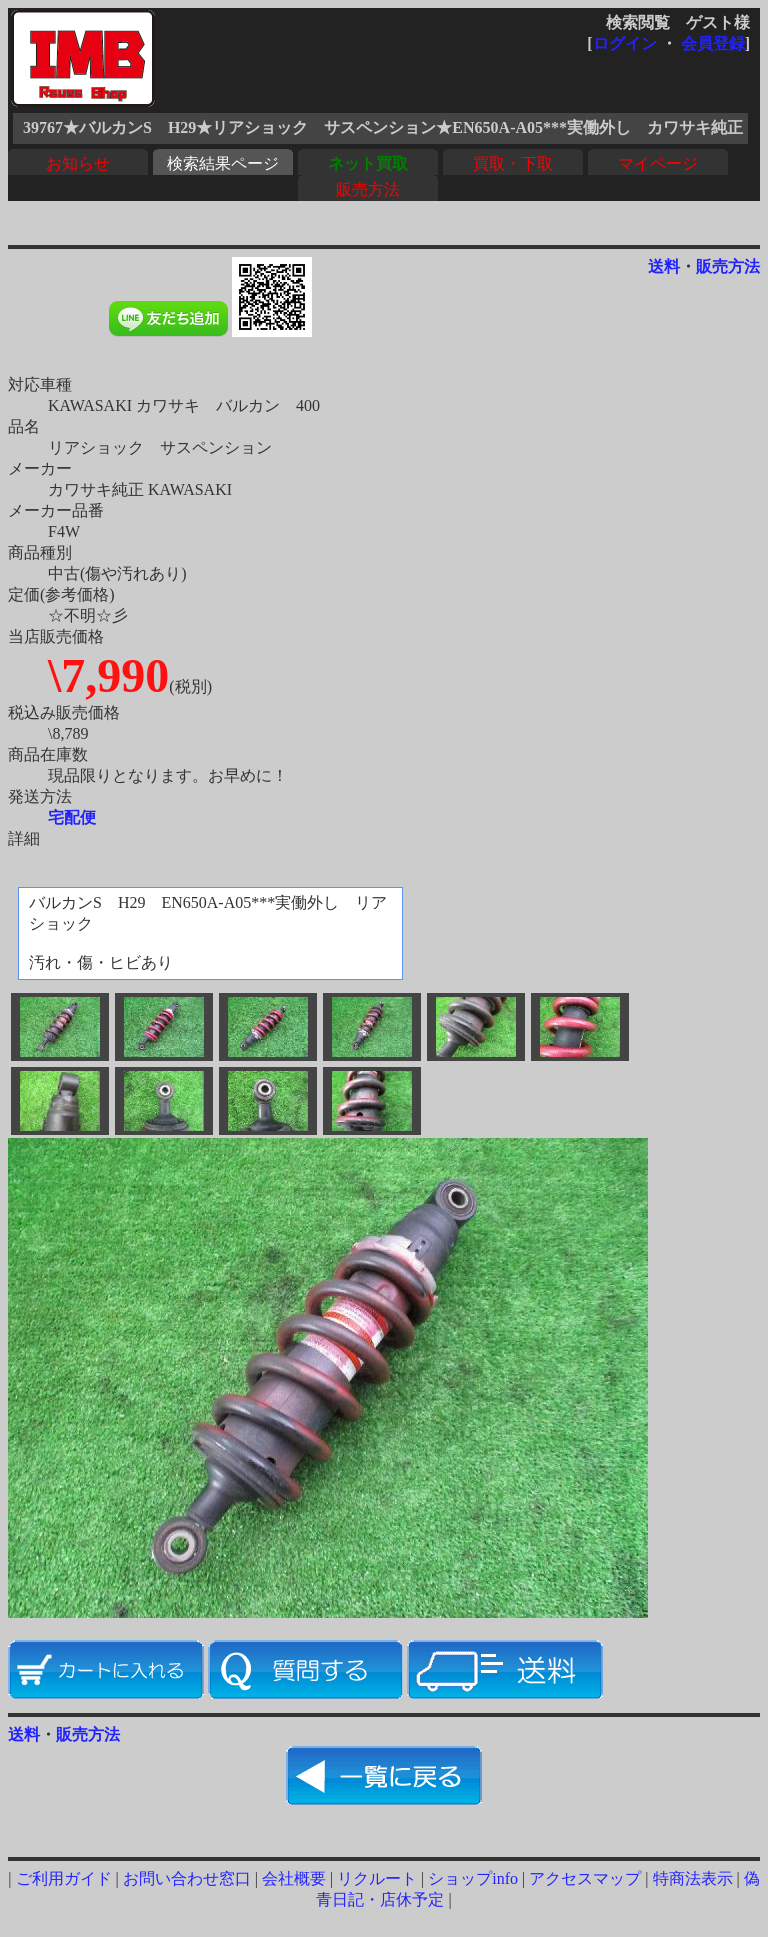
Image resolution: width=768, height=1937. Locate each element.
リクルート (377, 1878)
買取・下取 (513, 163)
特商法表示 (693, 1878)
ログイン (625, 43)
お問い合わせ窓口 (187, 1878)
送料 (664, 266)
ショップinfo (473, 1878)
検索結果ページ (223, 163)
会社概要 (294, 1878)
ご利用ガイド (64, 1878)
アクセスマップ (585, 1878)
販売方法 (368, 189)
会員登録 (713, 43)
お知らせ (78, 163)
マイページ (658, 163)
